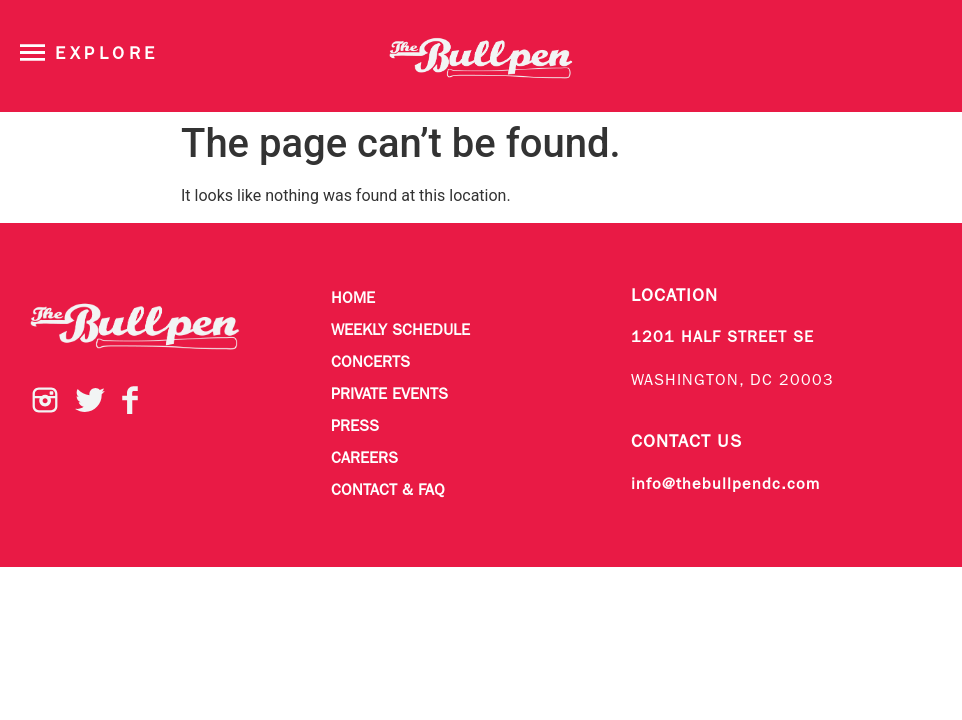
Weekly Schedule (400, 331)
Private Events (389, 395)
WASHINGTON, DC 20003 (732, 381)
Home (353, 299)
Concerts (370, 363)
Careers (364, 459)
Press (355, 427)
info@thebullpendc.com (725, 485)
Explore (107, 54)
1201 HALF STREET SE (722, 338)
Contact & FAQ (388, 491)
